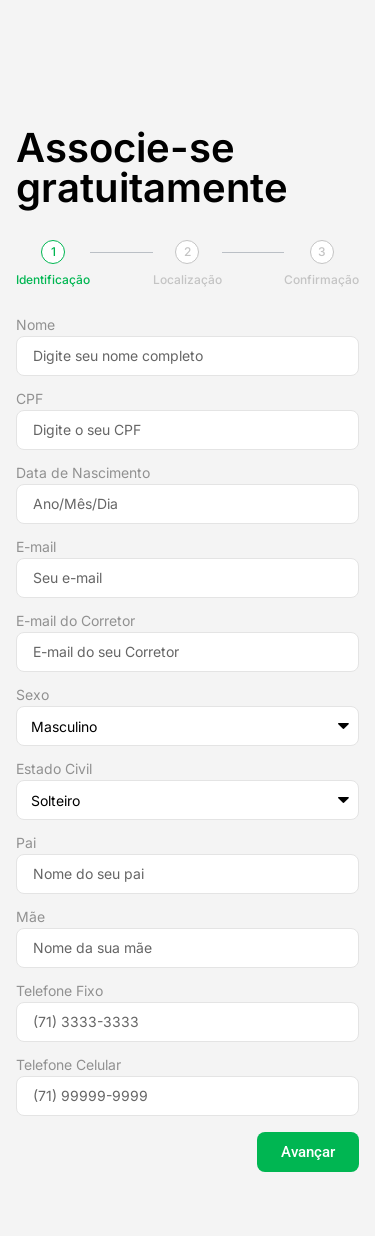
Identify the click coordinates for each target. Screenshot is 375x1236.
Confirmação (321, 280)
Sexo (32, 695)
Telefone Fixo (59, 991)
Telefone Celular (68, 1065)
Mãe (30, 917)
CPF (29, 399)
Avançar (308, 1152)
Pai (26, 843)
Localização (187, 280)
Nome (35, 325)
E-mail (36, 547)
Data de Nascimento (83, 473)
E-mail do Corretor (75, 621)
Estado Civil (54, 769)
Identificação (53, 280)
